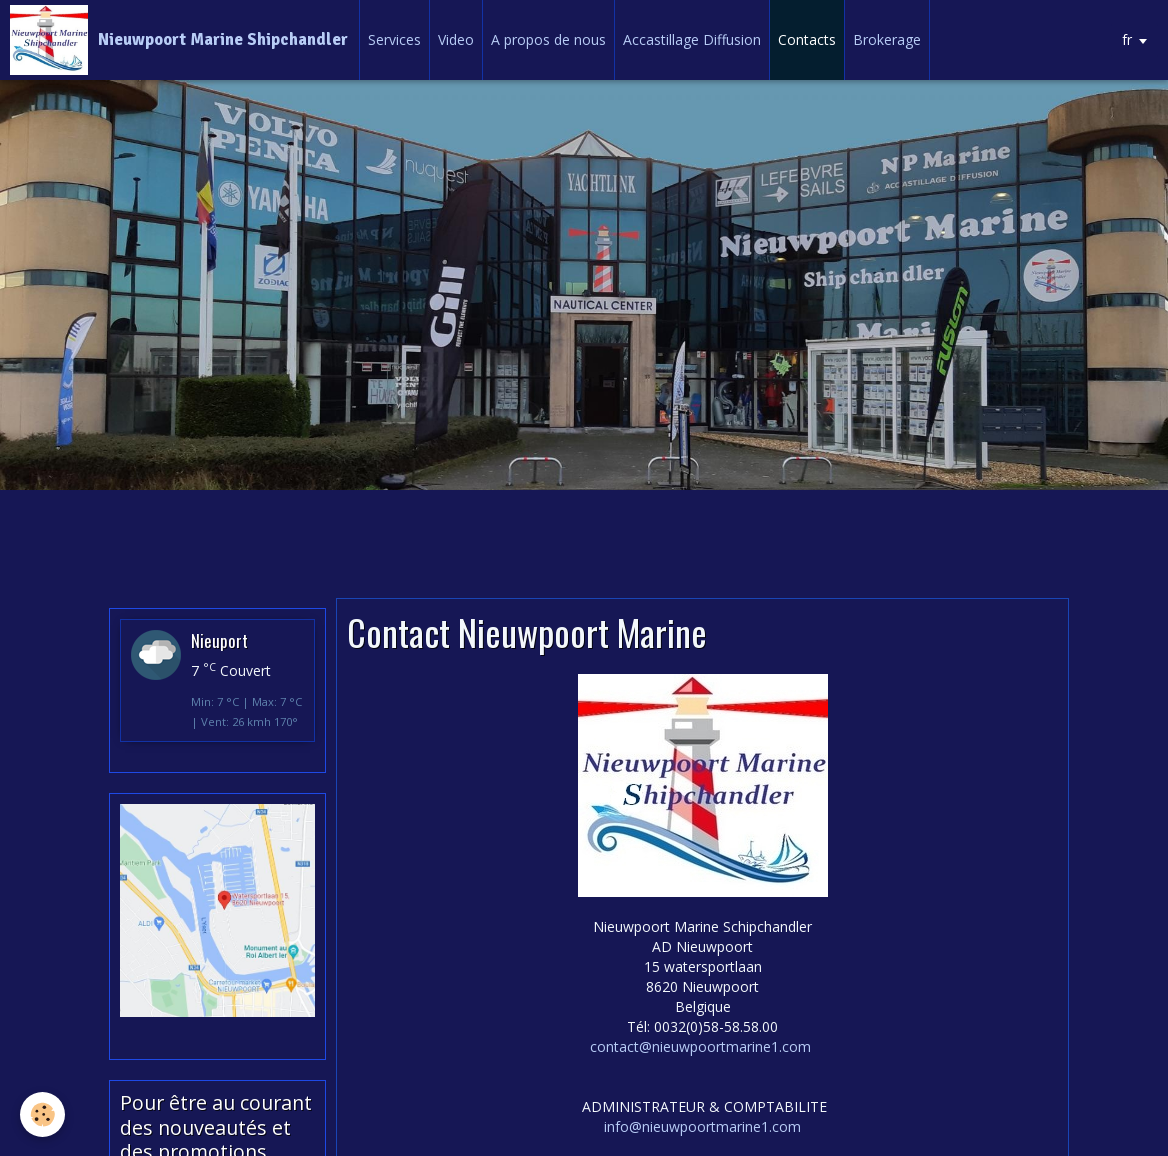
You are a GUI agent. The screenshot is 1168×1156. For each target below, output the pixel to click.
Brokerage (887, 39)
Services (394, 39)
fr (1127, 39)
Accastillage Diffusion (692, 39)
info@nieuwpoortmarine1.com (702, 1126)
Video (456, 39)
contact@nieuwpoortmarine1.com (700, 1046)
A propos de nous (548, 39)
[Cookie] (42, 1114)
